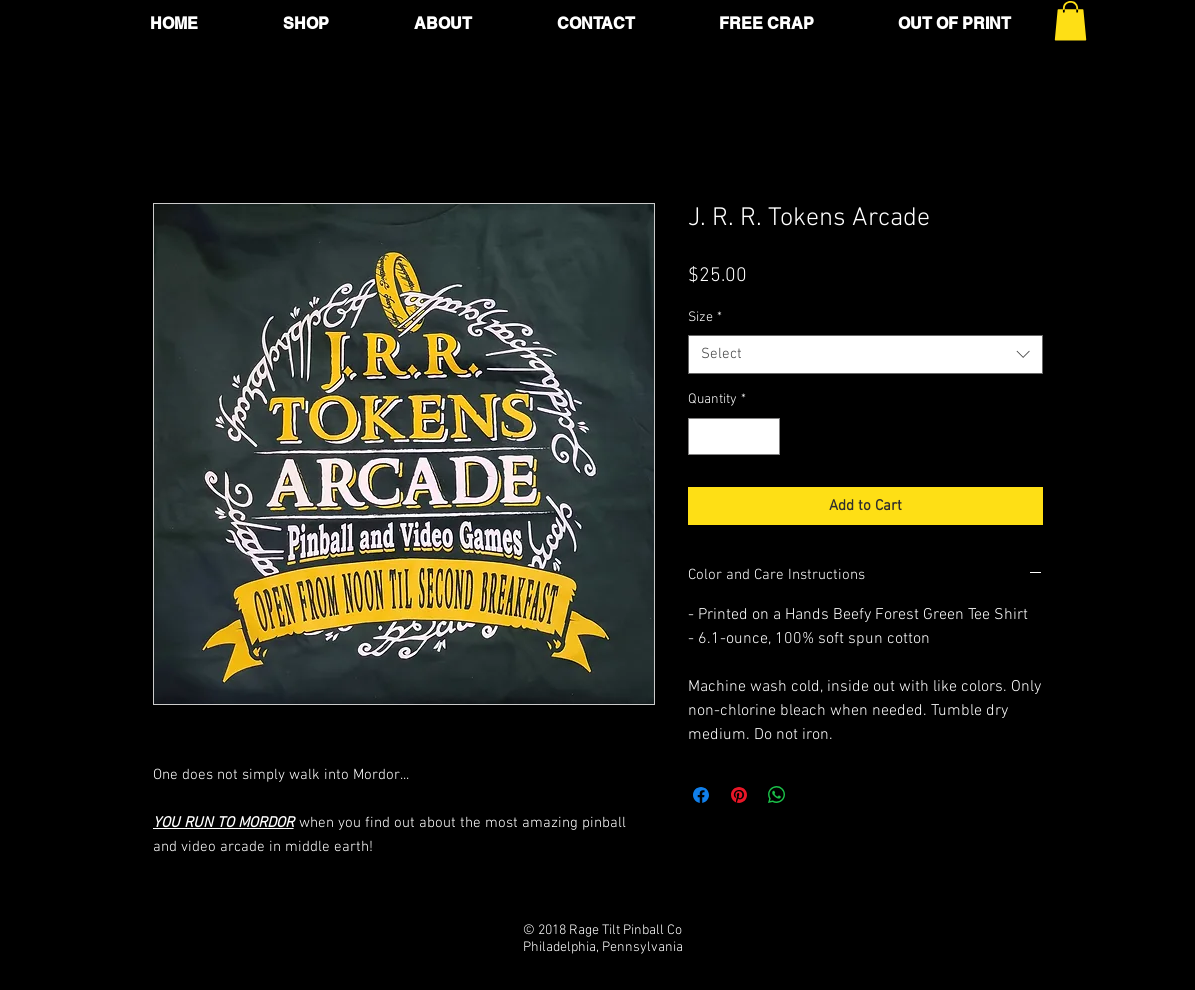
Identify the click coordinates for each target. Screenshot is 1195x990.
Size (705, 317)
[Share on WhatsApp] (777, 795)
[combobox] (865, 354)
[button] (1070, 20)
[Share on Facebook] (701, 795)
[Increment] (764, 436)
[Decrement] (703, 436)
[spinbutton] (734, 436)
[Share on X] (815, 795)
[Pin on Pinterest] (739, 795)
